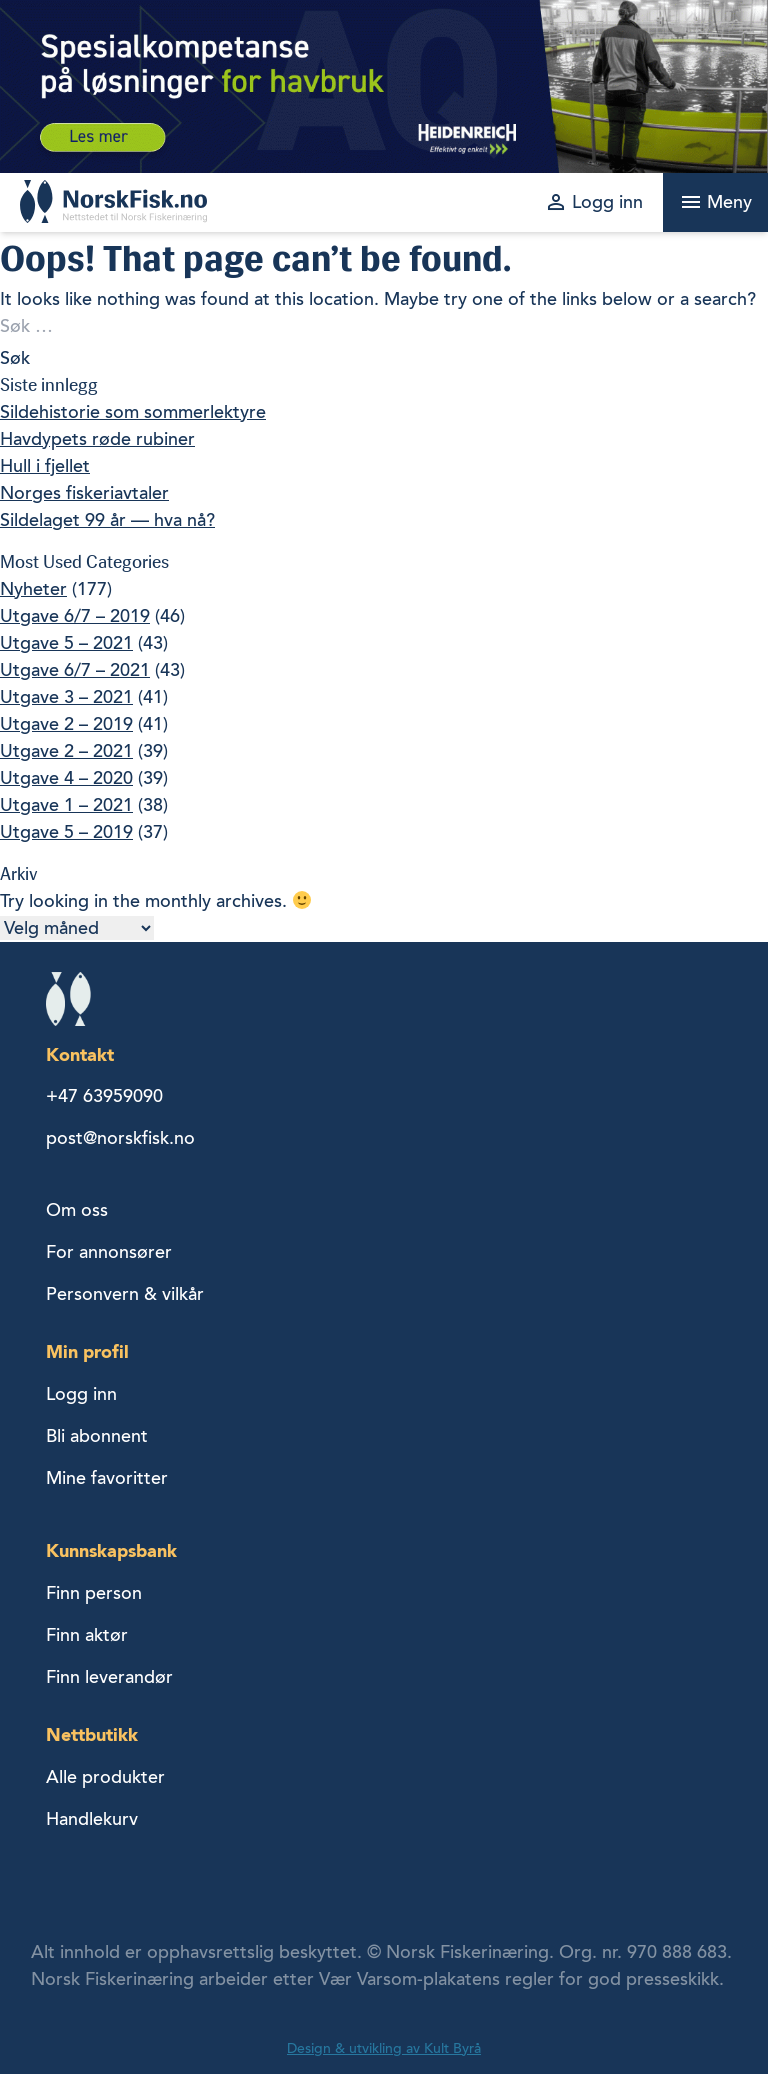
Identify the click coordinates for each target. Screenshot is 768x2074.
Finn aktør (87, 1635)
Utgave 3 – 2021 (66, 697)
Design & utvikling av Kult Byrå (384, 2048)
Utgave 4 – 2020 (66, 778)
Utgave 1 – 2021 (66, 805)
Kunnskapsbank (111, 1550)
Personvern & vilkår (125, 1294)
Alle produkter (105, 1777)
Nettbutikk (92, 1734)
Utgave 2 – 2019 (66, 724)
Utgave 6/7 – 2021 (75, 670)
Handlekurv (92, 1819)
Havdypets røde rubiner (97, 439)
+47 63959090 (104, 1096)
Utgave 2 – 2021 (66, 751)
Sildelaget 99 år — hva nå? (107, 520)
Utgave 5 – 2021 (66, 643)
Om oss (77, 1210)
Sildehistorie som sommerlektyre (133, 412)
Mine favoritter (107, 1478)
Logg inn (81, 1394)
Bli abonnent (97, 1436)
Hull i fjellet (45, 466)
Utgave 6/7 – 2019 (75, 616)
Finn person (94, 1593)
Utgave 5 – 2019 (66, 832)
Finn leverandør (109, 1677)
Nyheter (33, 589)
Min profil (87, 1351)
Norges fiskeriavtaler (84, 493)
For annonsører (109, 1252)
